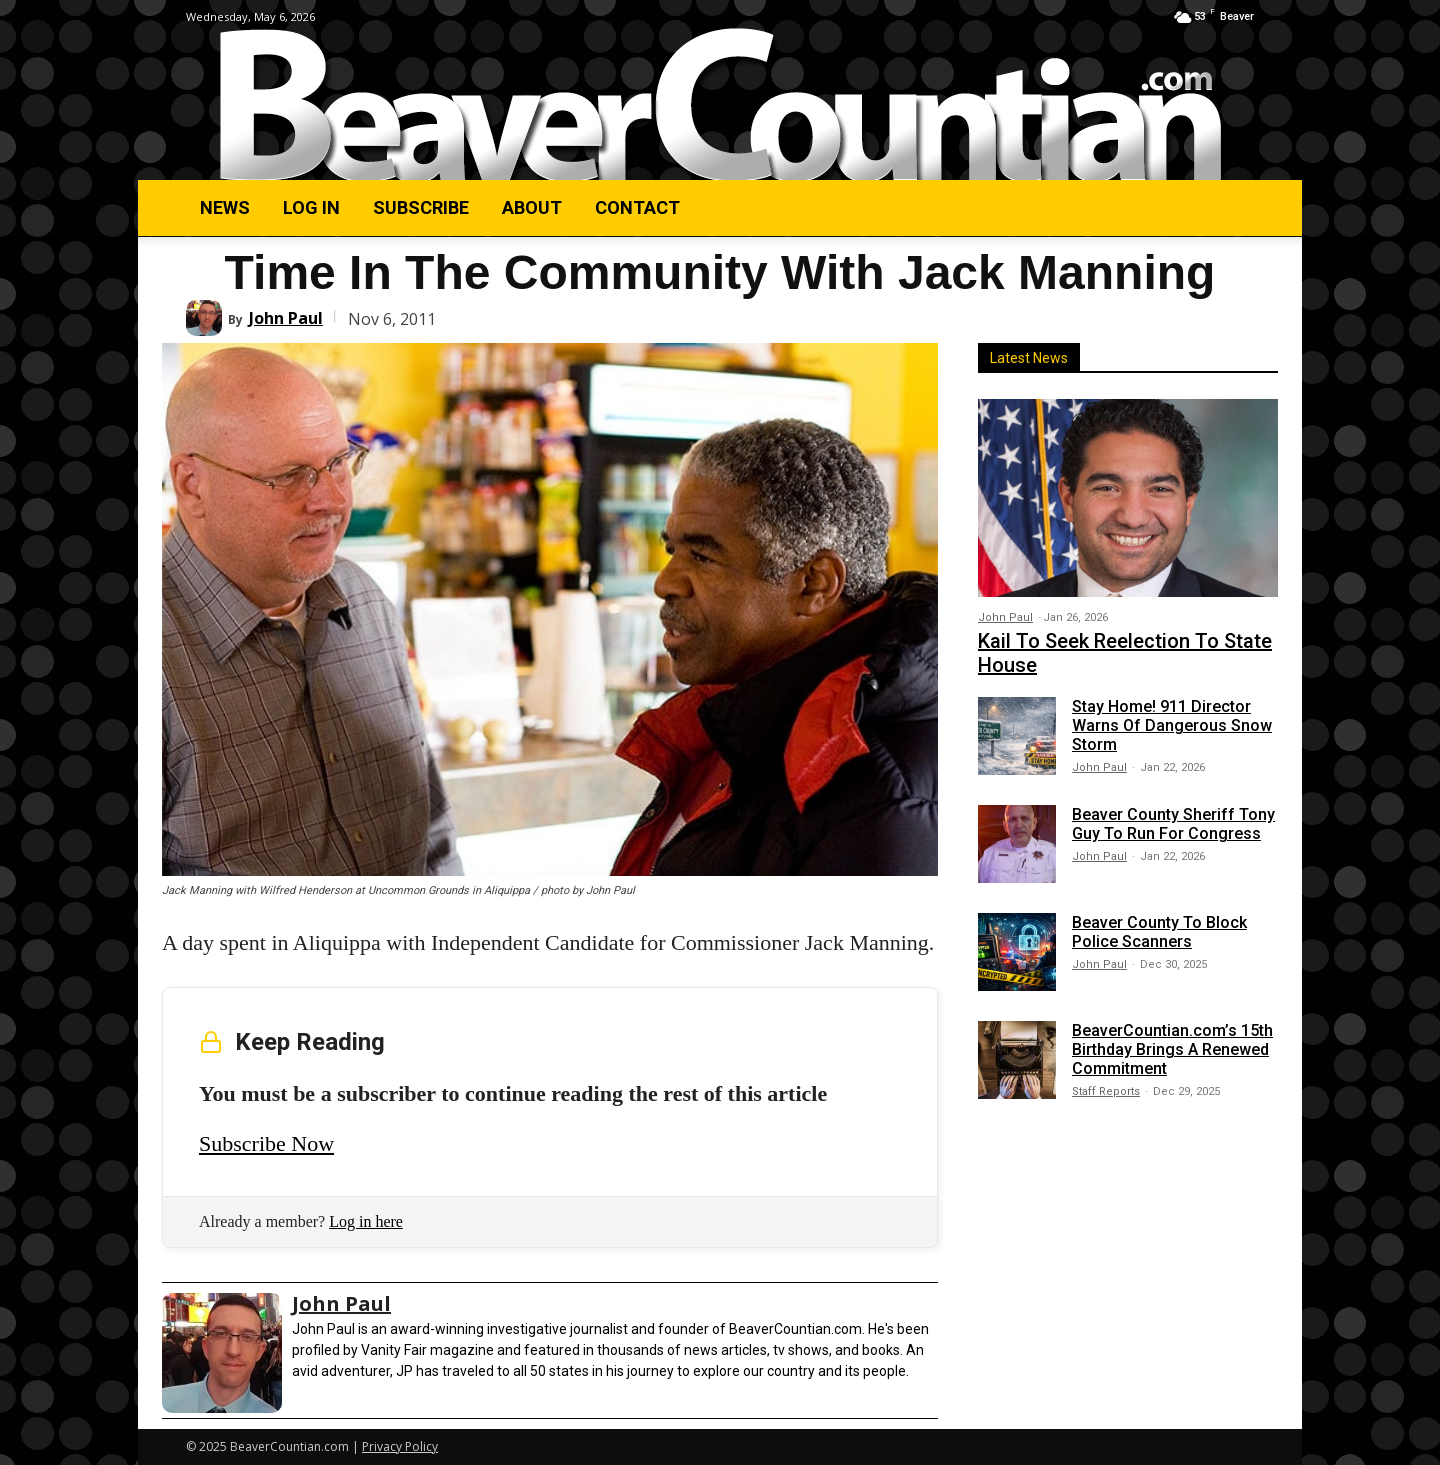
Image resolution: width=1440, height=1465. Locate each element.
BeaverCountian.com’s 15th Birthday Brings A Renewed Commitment (1172, 1049)
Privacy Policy (400, 1446)
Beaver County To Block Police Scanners (1159, 932)
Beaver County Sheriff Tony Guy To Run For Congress (1173, 824)
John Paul (286, 318)
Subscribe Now (266, 1143)
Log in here (366, 1221)
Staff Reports (1106, 1091)
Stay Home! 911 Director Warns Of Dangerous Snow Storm (1172, 725)
